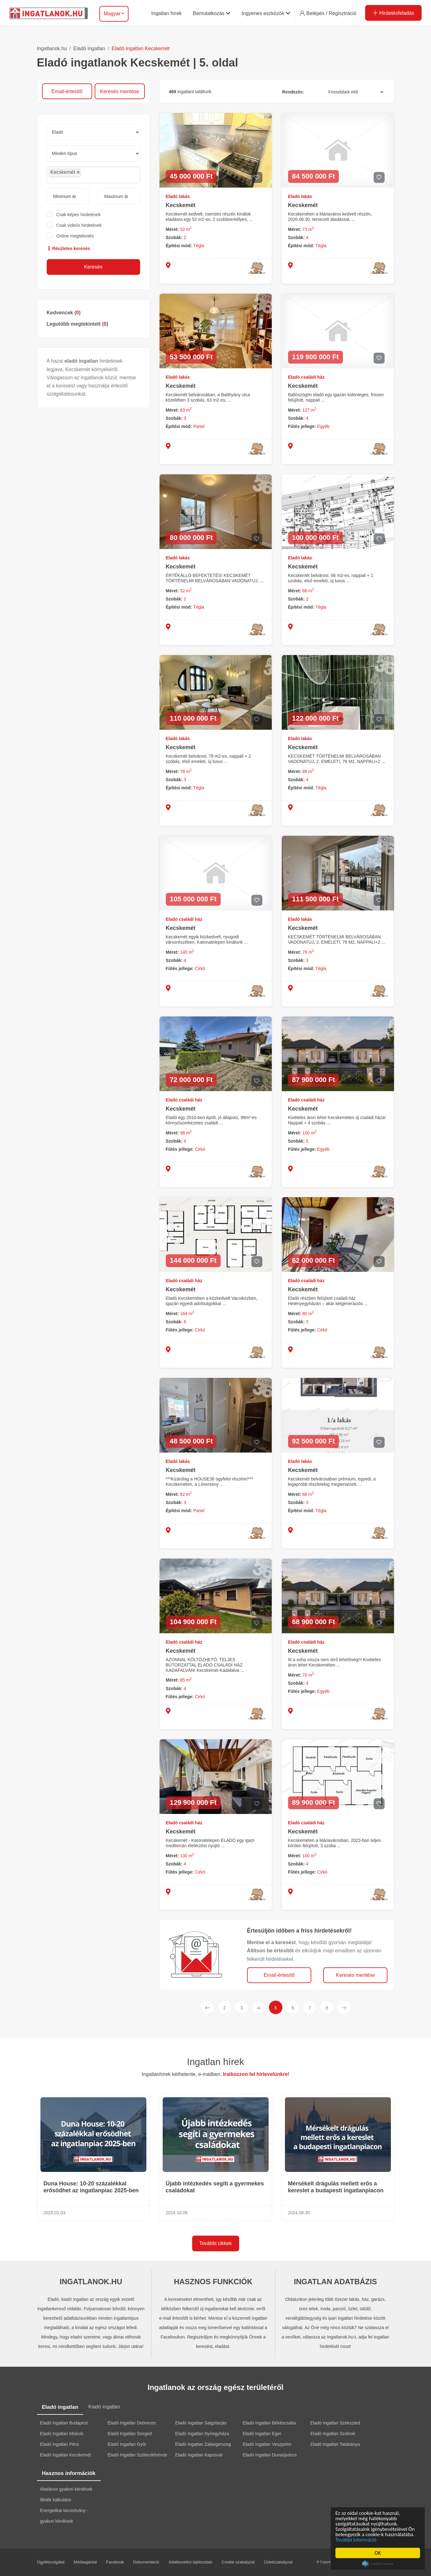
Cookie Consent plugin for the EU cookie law (378, 2563)
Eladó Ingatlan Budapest (64, 2422)
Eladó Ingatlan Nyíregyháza (202, 2433)
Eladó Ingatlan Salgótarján (201, 2422)
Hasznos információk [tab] (69, 2473)
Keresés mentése (119, 91)
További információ (356, 2539)
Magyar (112, 13)
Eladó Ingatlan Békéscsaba (269, 2422)
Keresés (93, 266)
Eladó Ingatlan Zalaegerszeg (203, 2444)
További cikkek (215, 2243)
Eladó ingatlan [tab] (60, 2407)
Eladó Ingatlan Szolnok (332, 2433)
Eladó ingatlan (89, 48)
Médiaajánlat (85, 2562)
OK (378, 2553)
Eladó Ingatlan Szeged (130, 2433)
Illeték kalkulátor (55, 2499)
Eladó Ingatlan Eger (262, 2433)
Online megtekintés (75, 235)
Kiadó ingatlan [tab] (104, 2406)
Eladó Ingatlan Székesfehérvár (137, 2454)
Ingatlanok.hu (52, 48)
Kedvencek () (64, 312)
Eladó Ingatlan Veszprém (267, 2444)
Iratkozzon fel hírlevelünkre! (256, 2074)
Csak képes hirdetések (78, 214)
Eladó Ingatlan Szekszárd (335, 2422)
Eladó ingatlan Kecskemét (141, 48)
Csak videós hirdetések (79, 225)
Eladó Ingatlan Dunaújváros (270, 2454)
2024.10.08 (177, 2212)
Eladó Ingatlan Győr (127, 2444)
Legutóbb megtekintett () (77, 324)
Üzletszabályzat (278, 2562)
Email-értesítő (66, 91)
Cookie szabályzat (238, 2562)
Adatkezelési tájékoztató (190, 2562)
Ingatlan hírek (215, 2061)
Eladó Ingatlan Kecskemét (65, 2454)
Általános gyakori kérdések (66, 2489)
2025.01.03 (55, 2212)
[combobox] (93, 175)
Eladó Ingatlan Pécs (59, 2444)
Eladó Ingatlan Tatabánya (335, 2444)
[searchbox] (96, 174)
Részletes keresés (68, 248)
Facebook (115, 2562)
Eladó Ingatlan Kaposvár (199, 2454)
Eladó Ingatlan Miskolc (62, 2433)
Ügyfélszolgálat (51, 2562)
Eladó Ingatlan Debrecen (132, 2422)
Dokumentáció (146, 2562)
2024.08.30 (299, 2212)
